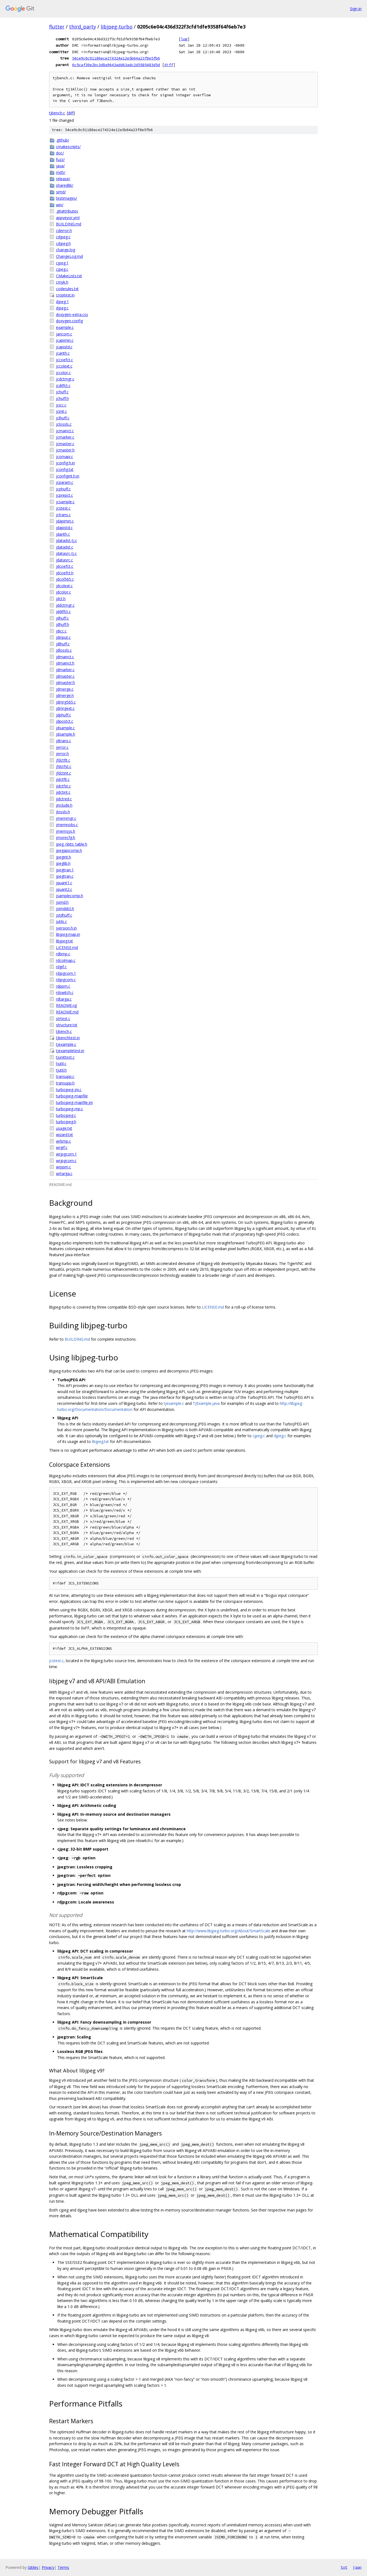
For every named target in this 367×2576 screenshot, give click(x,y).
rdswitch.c (65, 992)
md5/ (60, 172)
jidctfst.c (63, 786)
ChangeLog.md (69, 256)
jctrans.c (63, 514)
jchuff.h (62, 398)
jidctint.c (63, 792)
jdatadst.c (64, 547)
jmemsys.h (65, 831)
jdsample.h (65, 734)
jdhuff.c (62, 618)
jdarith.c (63, 534)
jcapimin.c (65, 340)
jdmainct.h (65, 663)
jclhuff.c (62, 417)
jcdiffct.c (63, 385)
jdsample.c (65, 727)
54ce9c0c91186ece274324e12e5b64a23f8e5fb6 (116, 58)
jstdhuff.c (64, 915)
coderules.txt (67, 288)
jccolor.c (63, 372)
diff (168, 64)
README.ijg (66, 1005)
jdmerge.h (65, 695)
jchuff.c (62, 391)
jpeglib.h (63, 863)
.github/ (62, 140)
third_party (82, 26)
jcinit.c (61, 411)
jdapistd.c (64, 527)
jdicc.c (61, 631)
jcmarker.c (65, 437)
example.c (65, 327)
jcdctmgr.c (65, 379)
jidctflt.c (63, 779)
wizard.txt (64, 1134)
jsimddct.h (65, 908)
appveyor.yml (68, 217)
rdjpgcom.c (66, 979)
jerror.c (62, 747)
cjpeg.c (62, 269)
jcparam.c (64, 482)
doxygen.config (69, 320)
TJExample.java (206, 1403)
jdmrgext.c (65, 708)
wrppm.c (63, 1167)
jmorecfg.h (65, 837)
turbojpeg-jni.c (68, 1089)
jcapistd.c (64, 346)
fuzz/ (60, 159)
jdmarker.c (65, 669)
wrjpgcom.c (66, 1160)
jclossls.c (64, 424)
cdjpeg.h (63, 243)
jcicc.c (61, 405)
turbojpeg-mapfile (72, 1095)
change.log (65, 249)
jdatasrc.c (64, 560)
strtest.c (63, 1018)
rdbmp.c (63, 953)
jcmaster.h (65, 450)
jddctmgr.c (65, 605)
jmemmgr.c (66, 818)
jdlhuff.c (63, 643)
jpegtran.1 (65, 869)
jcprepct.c (64, 495)
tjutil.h (61, 1070)
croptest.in (65, 295)
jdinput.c (63, 637)
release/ (63, 178)
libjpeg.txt (64, 941)
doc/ (60, 153)
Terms (63, 2567)
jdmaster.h (65, 682)
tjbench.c (57, 112)
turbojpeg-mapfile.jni (74, 1102)
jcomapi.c (64, 456)
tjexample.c (66, 1044)
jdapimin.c (65, 521)
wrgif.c (61, 1147)
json (357, 2567)
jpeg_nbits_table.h (71, 844)
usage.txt (64, 1128)
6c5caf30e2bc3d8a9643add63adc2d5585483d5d (116, 64)
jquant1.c (64, 882)
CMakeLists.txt (69, 275)
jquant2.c (64, 889)
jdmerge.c (65, 689)
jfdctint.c (63, 773)
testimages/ (66, 198)
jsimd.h (62, 902)
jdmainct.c (65, 656)
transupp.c (65, 1076)
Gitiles (33, 2567)
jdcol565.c (65, 579)
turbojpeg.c (66, 1115)
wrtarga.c (64, 1173)
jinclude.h (64, 805)
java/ (60, 165)
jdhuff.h (62, 624)
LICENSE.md (67, 947)
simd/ (61, 191)
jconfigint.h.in (67, 476)
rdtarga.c (64, 999)
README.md (67, 1012)
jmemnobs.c (67, 824)
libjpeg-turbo (116, 26)
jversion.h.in (66, 928)
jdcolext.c (64, 585)
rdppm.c (63, 986)
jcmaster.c (65, 443)
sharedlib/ (64, 185)
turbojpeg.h (66, 1121)
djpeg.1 (62, 301)
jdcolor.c (63, 592)
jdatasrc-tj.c (66, 553)
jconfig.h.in (65, 462)
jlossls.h (63, 811)
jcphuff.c (63, 489)
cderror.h (64, 230)
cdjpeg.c (63, 236)
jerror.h (62, 753)
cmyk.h (62, 282)
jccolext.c (64, 366)
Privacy (48, 2567)
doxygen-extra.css (72, 314)
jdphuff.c (63, 715)
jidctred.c (64, 798)
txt (344, 2567)
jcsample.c (65, 501)
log (184, 38)
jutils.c (61, 921)
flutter (56, 26)
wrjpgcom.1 (66, 1154)
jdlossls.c (64, 650)
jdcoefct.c (64, 566)
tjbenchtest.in (68, 1037)
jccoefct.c (64, 359)
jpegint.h (63, 857)
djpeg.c (62, 307)
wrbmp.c (63, 1141)
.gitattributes (67, 211)
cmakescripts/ (68, 146)
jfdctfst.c (63, 766)
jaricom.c (64, 334)
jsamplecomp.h (69, 895)
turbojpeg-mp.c (69, 1108)
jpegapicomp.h (69, 850)
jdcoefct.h (65, 572)
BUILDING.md (68, 224)
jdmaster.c (65, 676)
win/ (59, 204)
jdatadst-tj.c (66, 540)
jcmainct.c (65, 430)
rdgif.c (61, 966)
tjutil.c (61, 1063)
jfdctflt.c (63, 760)
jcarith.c (63, 353)
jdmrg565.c (66, 702)
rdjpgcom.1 (66, 973)
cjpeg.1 (62, 262)
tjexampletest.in (70, 1050)
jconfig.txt (65, 469)
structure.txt (66, 1024)
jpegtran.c (65, 876)
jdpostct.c (64, 721)
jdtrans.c (63, 740)
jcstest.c (63, 508)
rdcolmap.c (65, 960)
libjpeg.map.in (68, 934)
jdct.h (61, 598)
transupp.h (65, 1083)
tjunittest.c (65, 1057)
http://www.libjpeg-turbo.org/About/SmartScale (228, 1930)
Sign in (356, 8)
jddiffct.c (63, 611)
